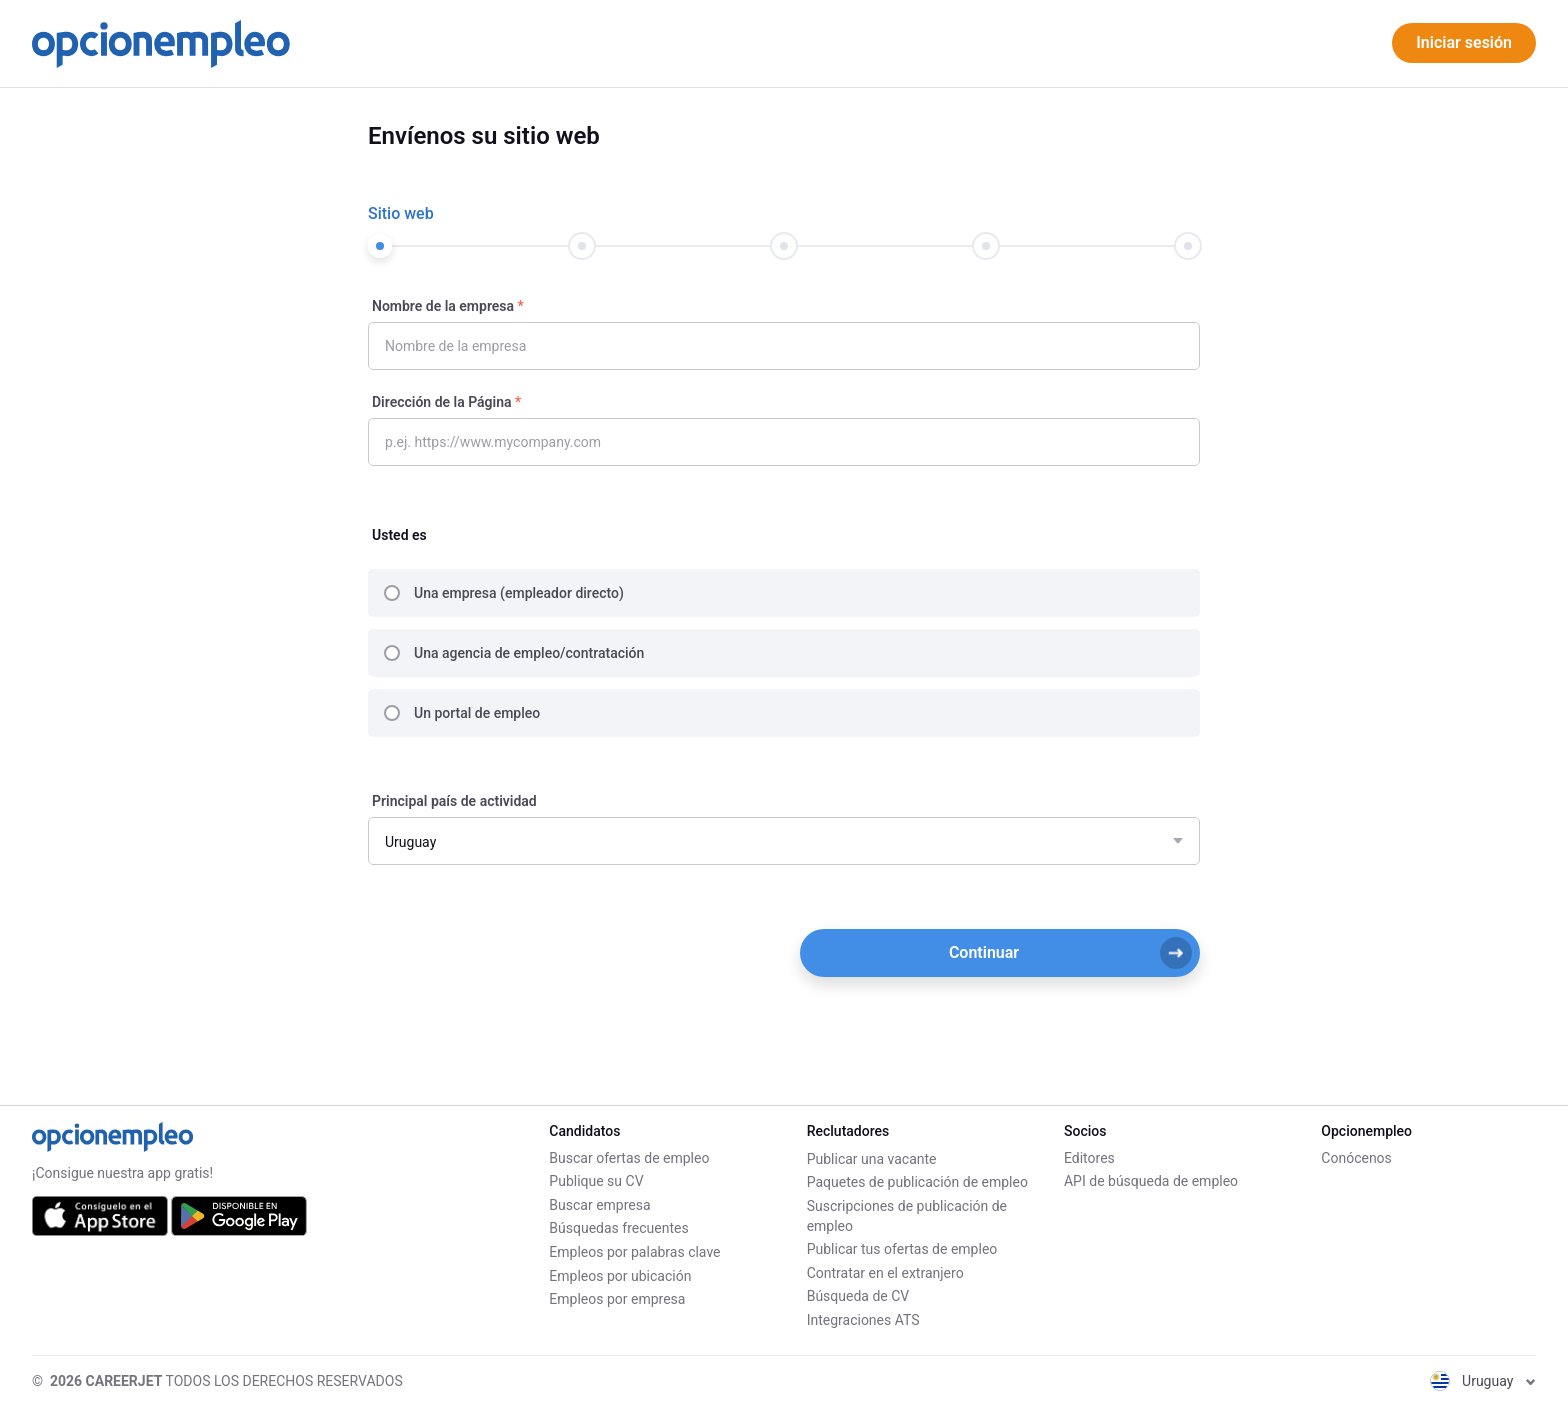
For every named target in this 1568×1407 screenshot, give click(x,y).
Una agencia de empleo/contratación (529, 653)
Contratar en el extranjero (885, 1273)
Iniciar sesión (1464, 42)
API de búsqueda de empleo (1151, 1182)
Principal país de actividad (454, 801)
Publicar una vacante (872, 1159)
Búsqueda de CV (858, 1296)
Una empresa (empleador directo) (519, 593)
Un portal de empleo (477, 713)
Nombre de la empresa (443, 306)
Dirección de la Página (442, 402)
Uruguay (1483, 1381)
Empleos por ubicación (620, 1277)
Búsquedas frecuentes (618, 1230)
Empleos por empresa (617, 1300)
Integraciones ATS (863, 1320)
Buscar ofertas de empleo (629, 1159)
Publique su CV (596, 1182)
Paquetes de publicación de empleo (917, 1182)
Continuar (1070, 953)
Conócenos (1356, 1159)
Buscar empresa (599, 1206)
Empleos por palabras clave (634, 1253)
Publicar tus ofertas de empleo (902, 1249)
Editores (1089, 1159)
